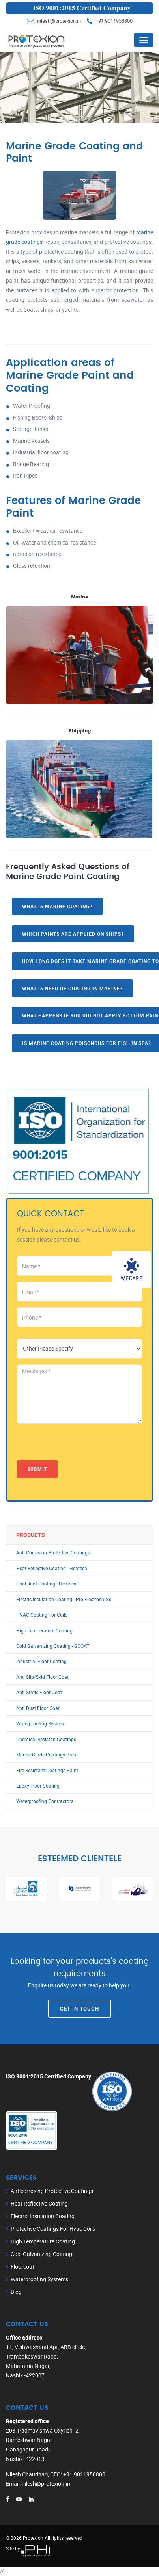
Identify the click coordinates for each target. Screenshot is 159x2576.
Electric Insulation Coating (43, 2216)
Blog (16, 2291)
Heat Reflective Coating (39, 2203)
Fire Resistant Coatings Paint (47, 1770)
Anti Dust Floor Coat (38, 1708)
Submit (37, 1469)
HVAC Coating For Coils (41, 1614)
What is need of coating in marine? (72, 988)
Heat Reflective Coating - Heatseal (52, 1568)
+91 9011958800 (114, 20)
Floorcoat (22, 2266)
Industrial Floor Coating (41, 1661)
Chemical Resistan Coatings (46, 1739)
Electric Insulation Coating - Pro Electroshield (64, 1599)
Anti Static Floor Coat (39, 1692)
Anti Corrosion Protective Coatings (53, 1552)
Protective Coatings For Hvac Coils (53, 2228)
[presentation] (77, 1444)
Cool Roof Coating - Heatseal (47, 1583)
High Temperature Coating (44, 1630)
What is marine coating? (57, 906)
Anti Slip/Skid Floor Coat (42, 1677)
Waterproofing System (40, 1723)
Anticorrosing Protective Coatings (52, 2191)
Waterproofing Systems (39, 2279)
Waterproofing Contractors (44, 1801)
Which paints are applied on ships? (73, 934)
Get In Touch (79, 2008)
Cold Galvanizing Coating (41, 2254)
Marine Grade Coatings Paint (47, 1754)
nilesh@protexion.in (59, 20)
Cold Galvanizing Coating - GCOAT (52, 1646)
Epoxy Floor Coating (38, 1785)
